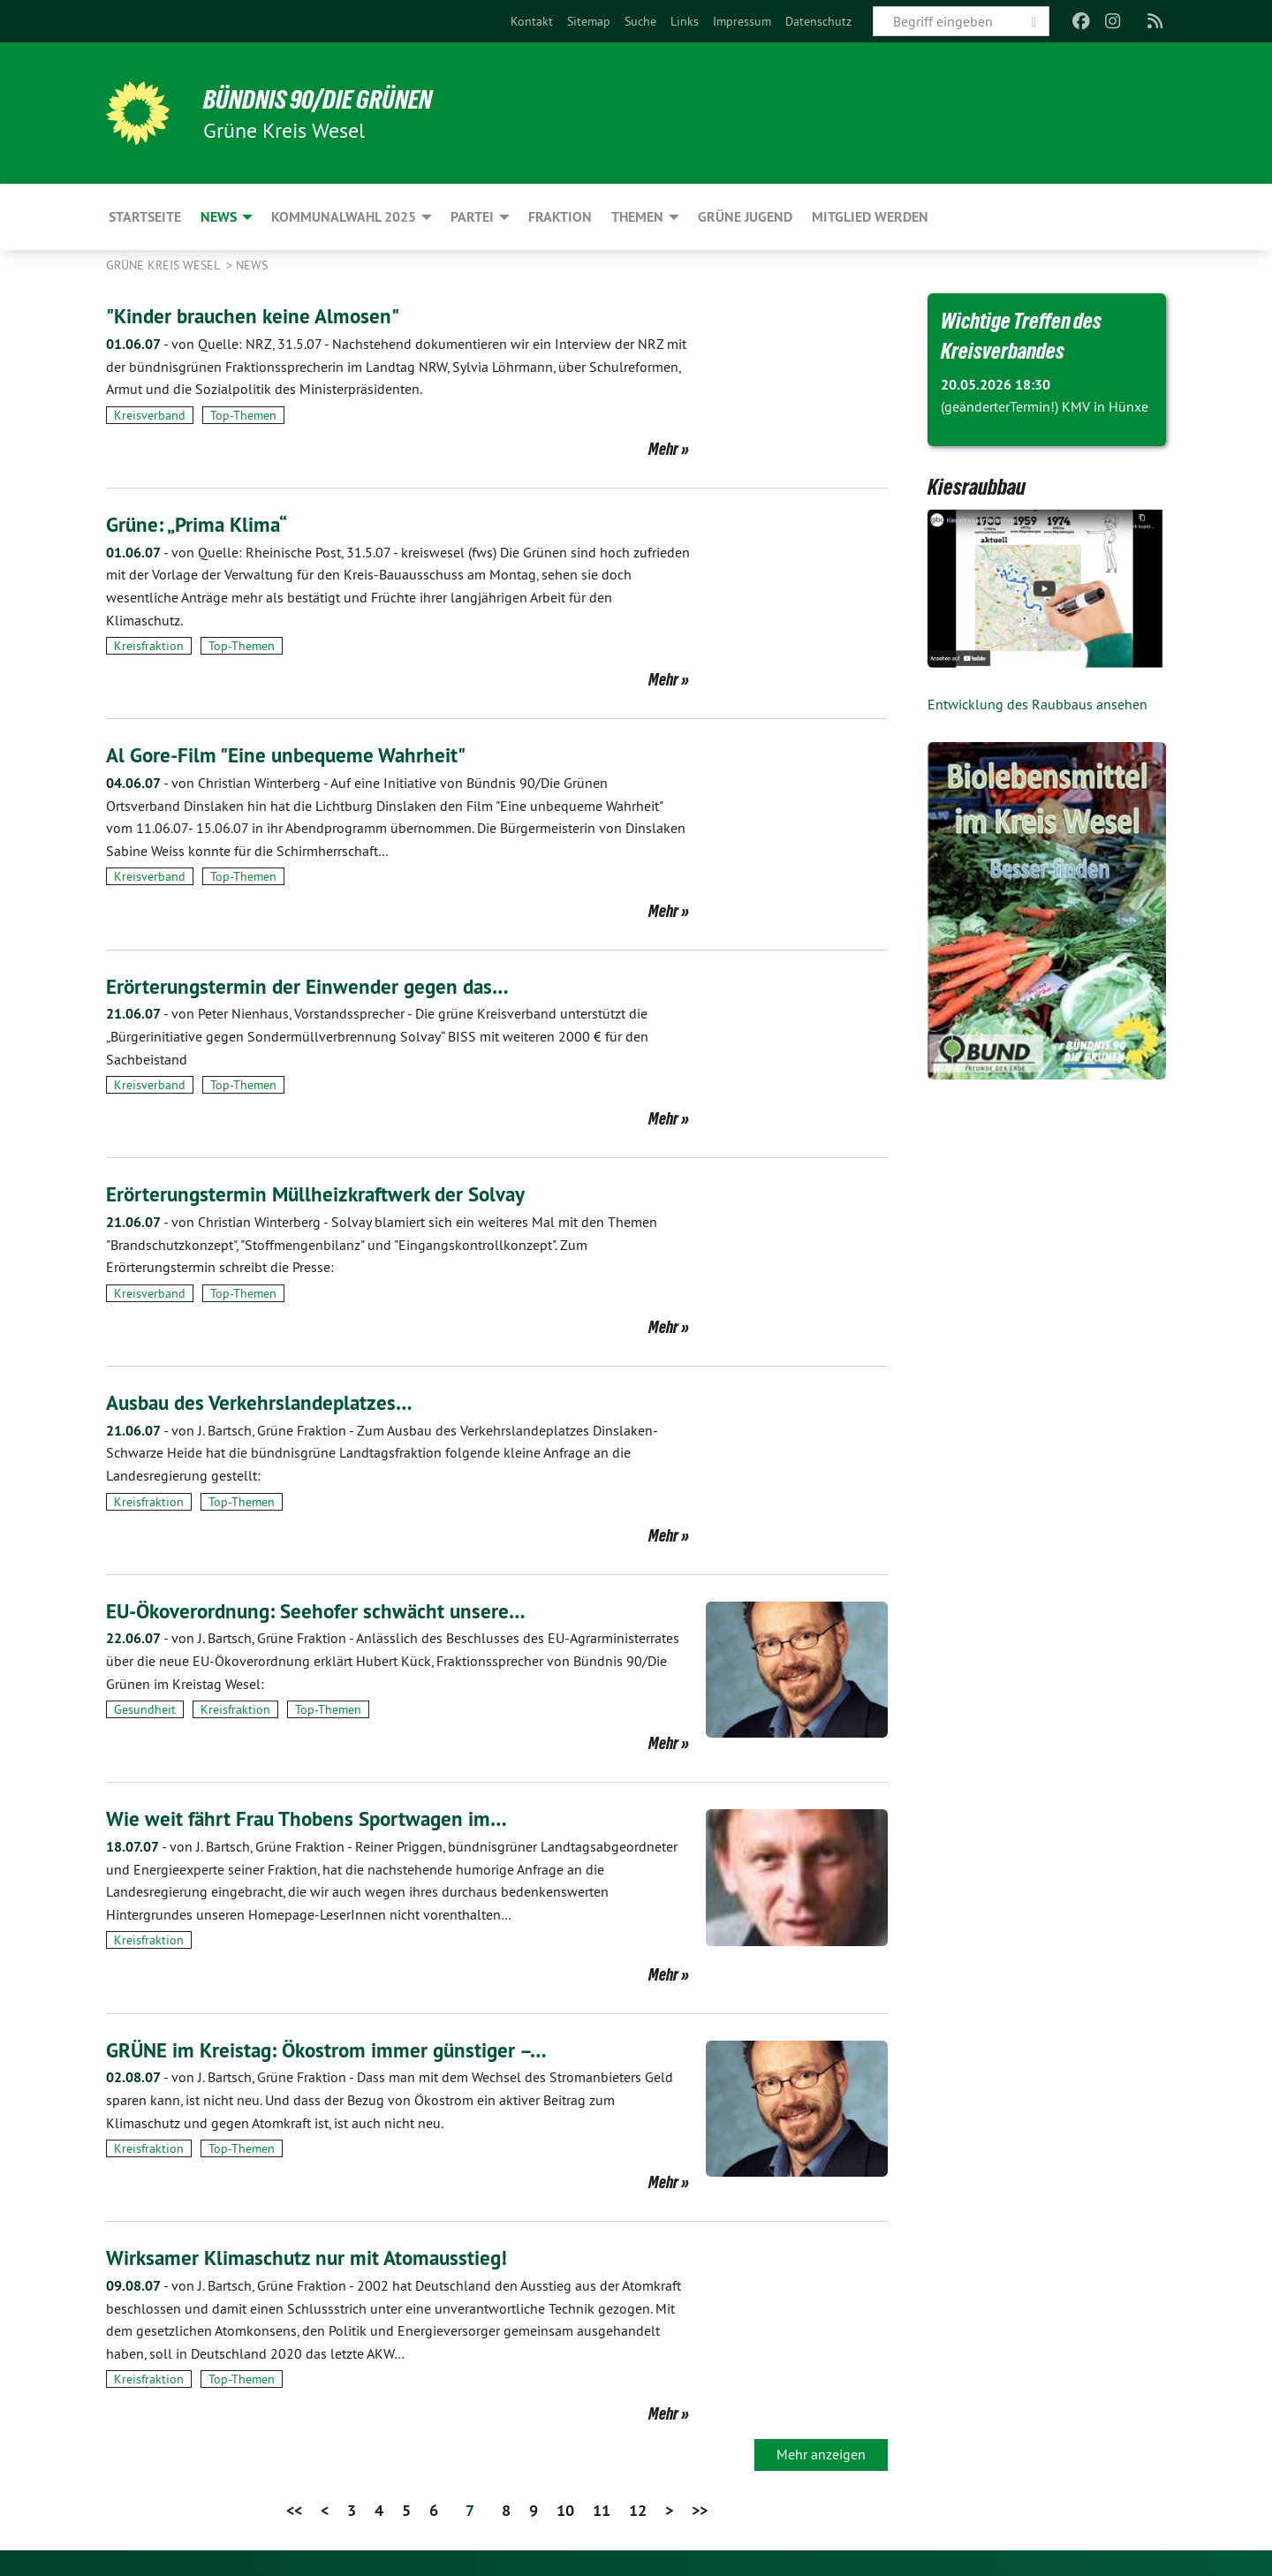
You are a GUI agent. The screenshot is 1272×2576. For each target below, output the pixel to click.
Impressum (742, 21)
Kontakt (532, 21)
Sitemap (588, 21)
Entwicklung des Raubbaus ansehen (1037, 704)
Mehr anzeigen (821, 2452)
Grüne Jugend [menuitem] (745, 217)
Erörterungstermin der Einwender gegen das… (312, 985)
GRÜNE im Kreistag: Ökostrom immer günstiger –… (333, 2049)
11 (601, 2508)
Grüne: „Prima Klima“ (200, 524)
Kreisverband (150, 415)
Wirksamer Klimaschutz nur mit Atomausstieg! (312, 2256)
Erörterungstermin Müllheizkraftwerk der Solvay (321, 1194)
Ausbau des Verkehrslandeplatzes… (264, 1401)
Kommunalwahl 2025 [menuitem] (343, 217)
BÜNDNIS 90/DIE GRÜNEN (324, 99)
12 (638, 2508)
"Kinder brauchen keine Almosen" (257, 316)
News (252, 265)
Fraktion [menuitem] (560, 217)
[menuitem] (532, 21)
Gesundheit (145, 1708)
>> (700, 2508)
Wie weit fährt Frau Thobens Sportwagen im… (312, 1818)
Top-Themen (243, 415)
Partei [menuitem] (472, 217)
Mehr (663, 448)
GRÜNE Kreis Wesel (164, 265)
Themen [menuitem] (637, 217)
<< (294, 2508)
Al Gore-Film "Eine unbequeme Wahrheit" (291, 755)
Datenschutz (818, 21)
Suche (640, 21)
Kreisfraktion (149, 646)
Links (684, 21)
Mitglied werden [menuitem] (870, 217)
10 (565, 2508)
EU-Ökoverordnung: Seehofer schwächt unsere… (322, 1610)
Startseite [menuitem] (145, 217)
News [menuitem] (219, 217)
